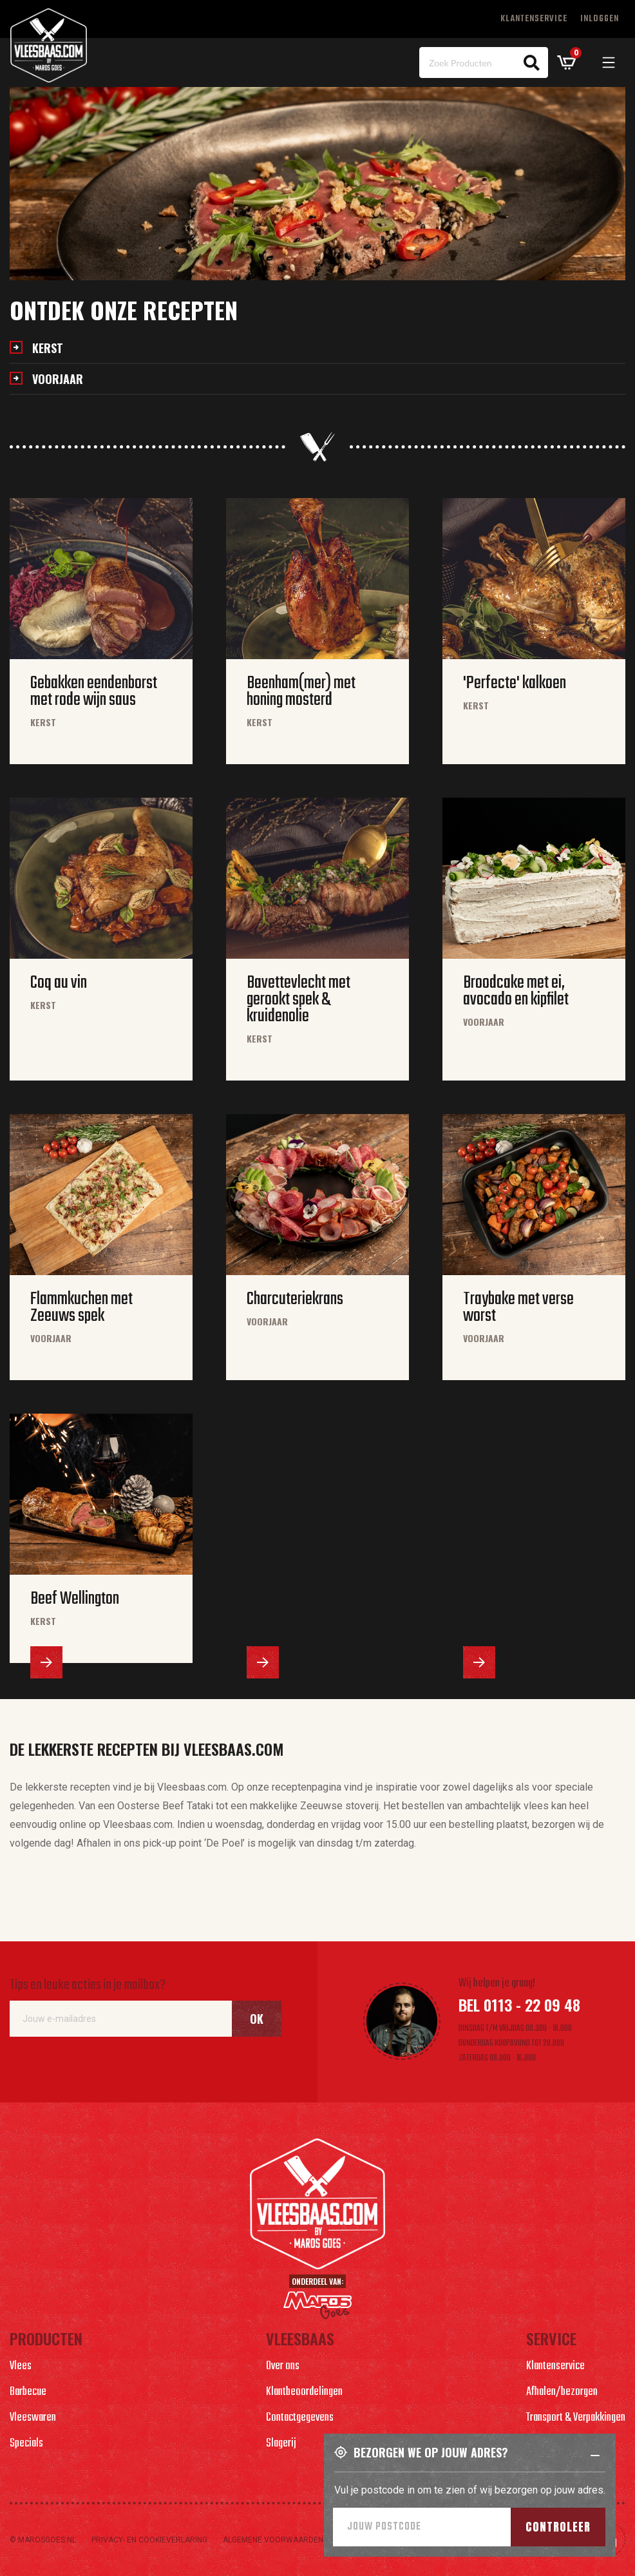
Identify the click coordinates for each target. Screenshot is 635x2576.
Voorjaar (57, 378)
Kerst (47, 348)
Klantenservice (533, 19)
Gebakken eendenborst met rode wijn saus (93, 692)
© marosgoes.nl (43, 2539)
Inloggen (599, 19)
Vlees (21, 2366)
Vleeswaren (33, 2417)
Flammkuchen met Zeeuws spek (81, 1308)
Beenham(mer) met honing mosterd (301, 692)
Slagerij (281, 2443)
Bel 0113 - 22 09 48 (519, 2004)
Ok (256, 2018)
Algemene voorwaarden (273, 2539)
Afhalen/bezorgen (562, 2392)
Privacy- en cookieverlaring (149, 2539)
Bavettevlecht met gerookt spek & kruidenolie (298, 1000)
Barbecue (28, 2392)
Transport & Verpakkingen (575, 2417)
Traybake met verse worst (518, 1308)
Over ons (282, 2366)
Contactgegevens (300, 2417)
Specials (26, 2443)
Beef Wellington (74, 1599)
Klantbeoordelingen (304, 2392)
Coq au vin (58, 983)
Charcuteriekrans (295, 1299)
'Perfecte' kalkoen (514, 683)
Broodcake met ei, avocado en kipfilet (516, 991)
